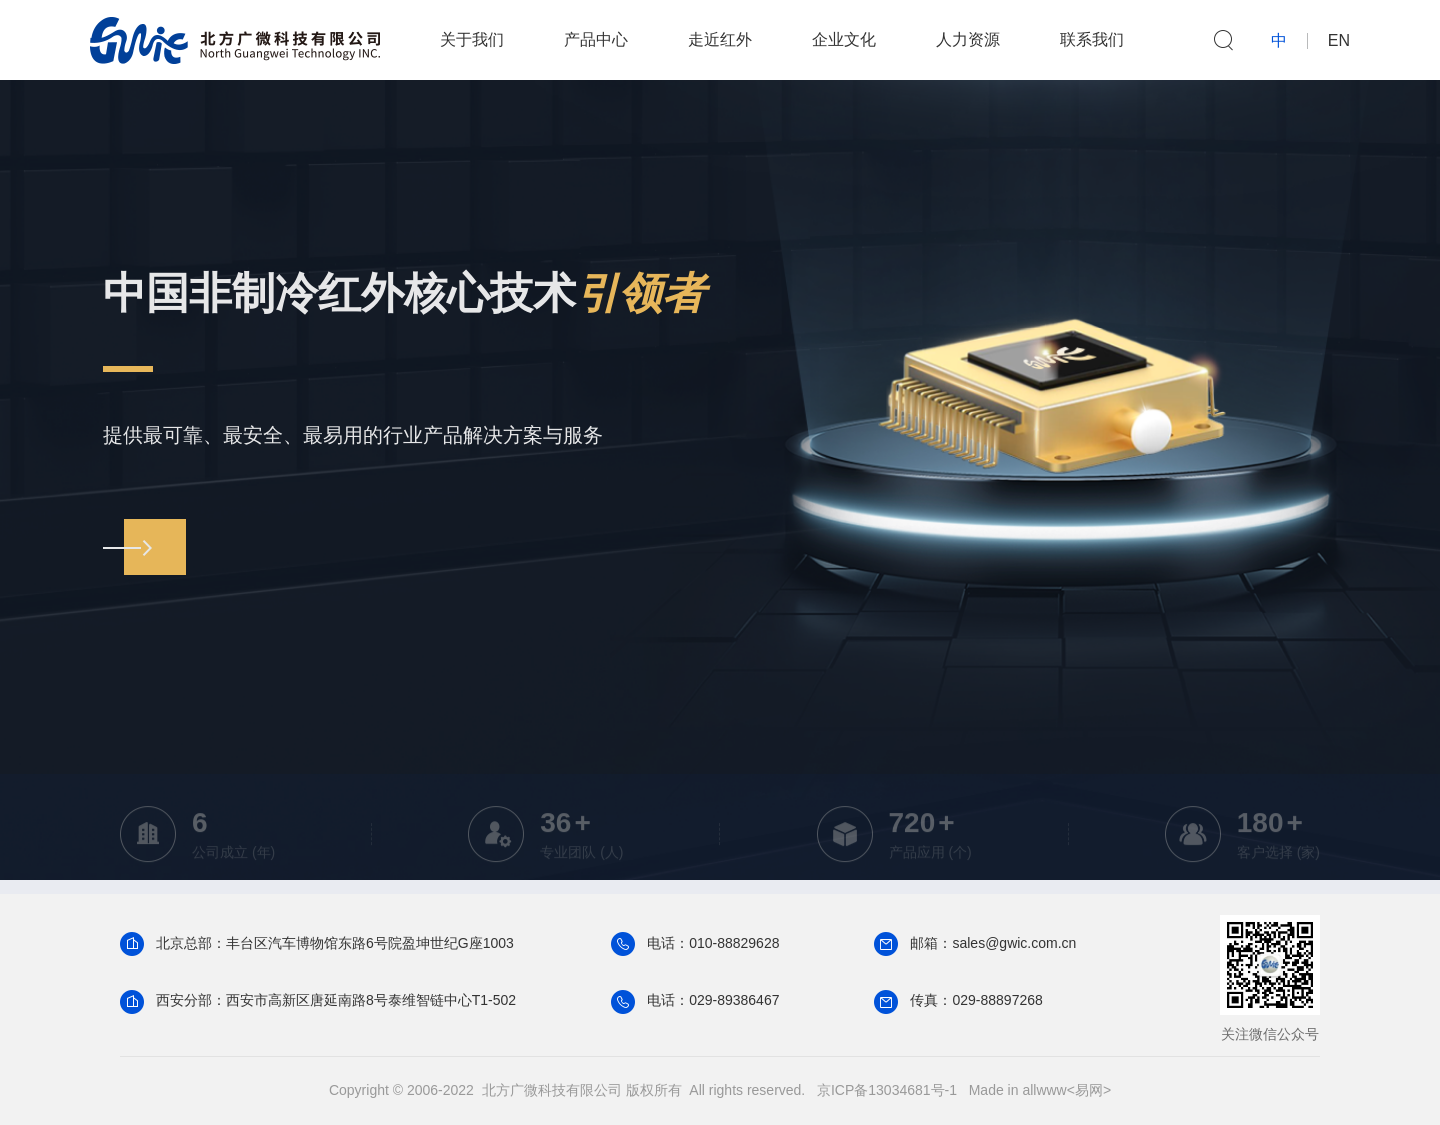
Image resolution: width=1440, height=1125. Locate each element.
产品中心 (596, 39)
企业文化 (844, 39)
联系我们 (1092, 39)
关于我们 (472, 39)
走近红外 (720, 39)
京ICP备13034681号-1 (887, 1090)
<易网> (1089, 1090)
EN (1339, 41)
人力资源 (968, 39)
